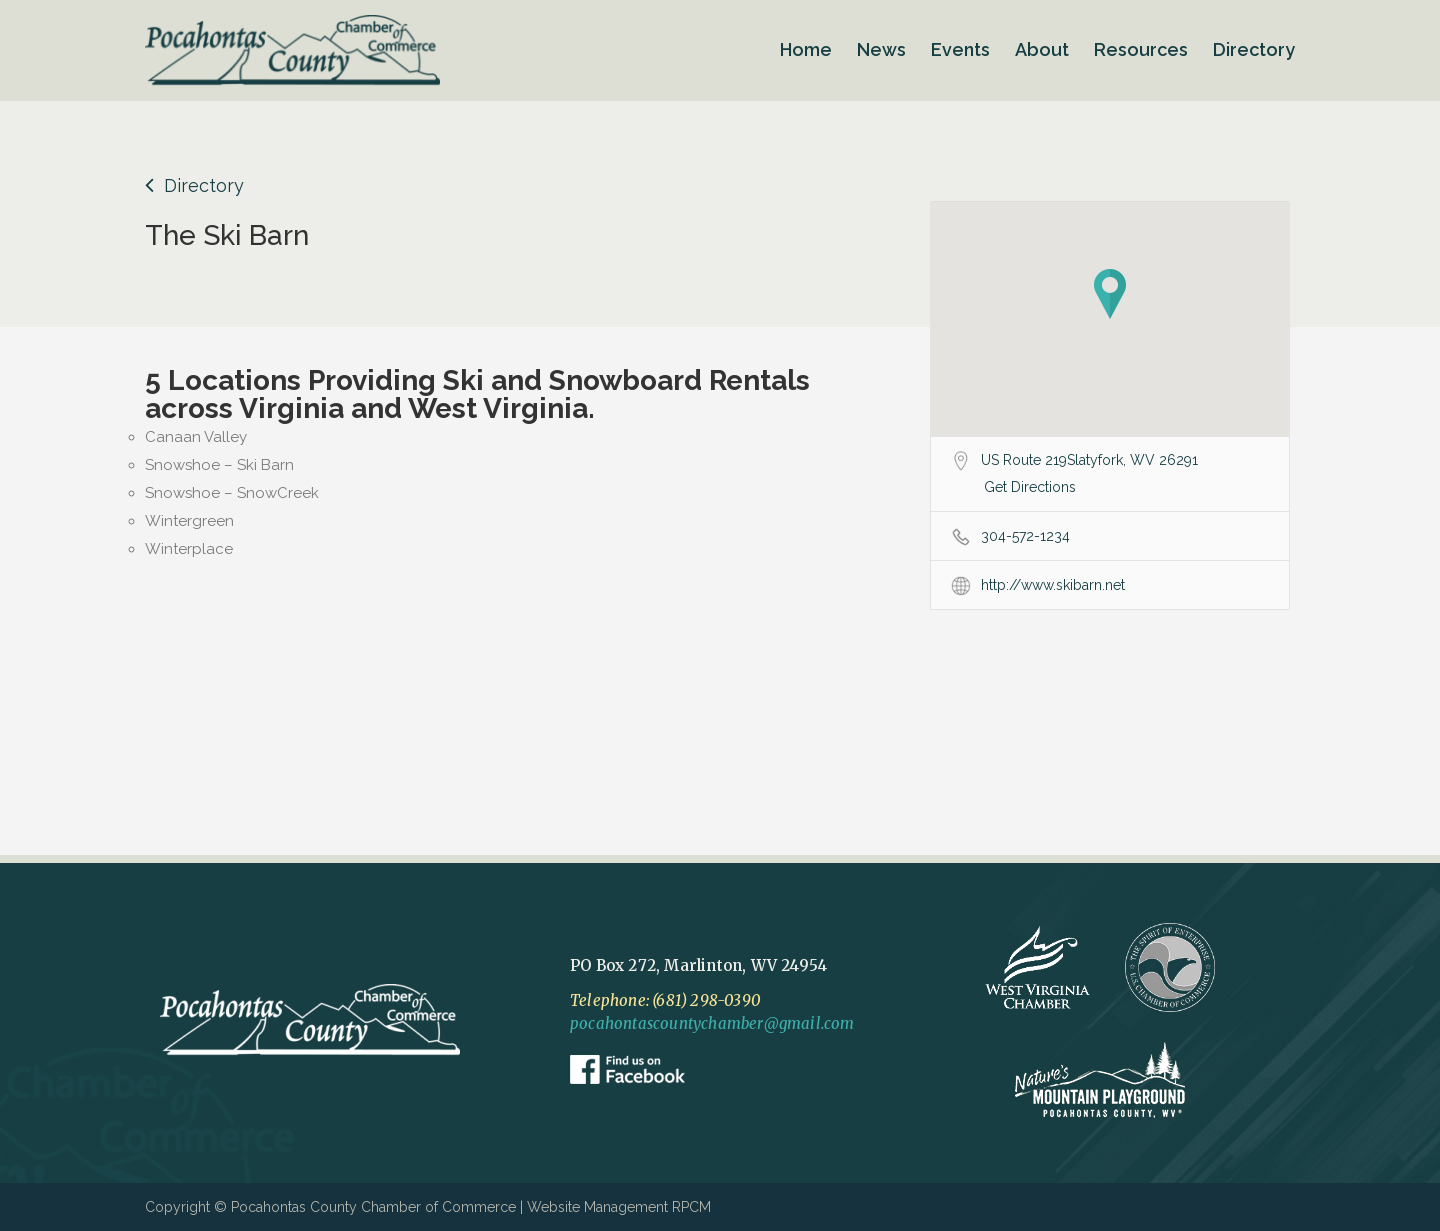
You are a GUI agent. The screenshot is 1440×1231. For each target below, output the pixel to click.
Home (806, 49)
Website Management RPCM (619, 1207)
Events (960, 49)
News (881, 49)
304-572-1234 (1025, 536)
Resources (1141, 49)
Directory (1254, 49)
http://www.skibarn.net (1053, 585)
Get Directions (1030, 487)
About (1042, 49)
